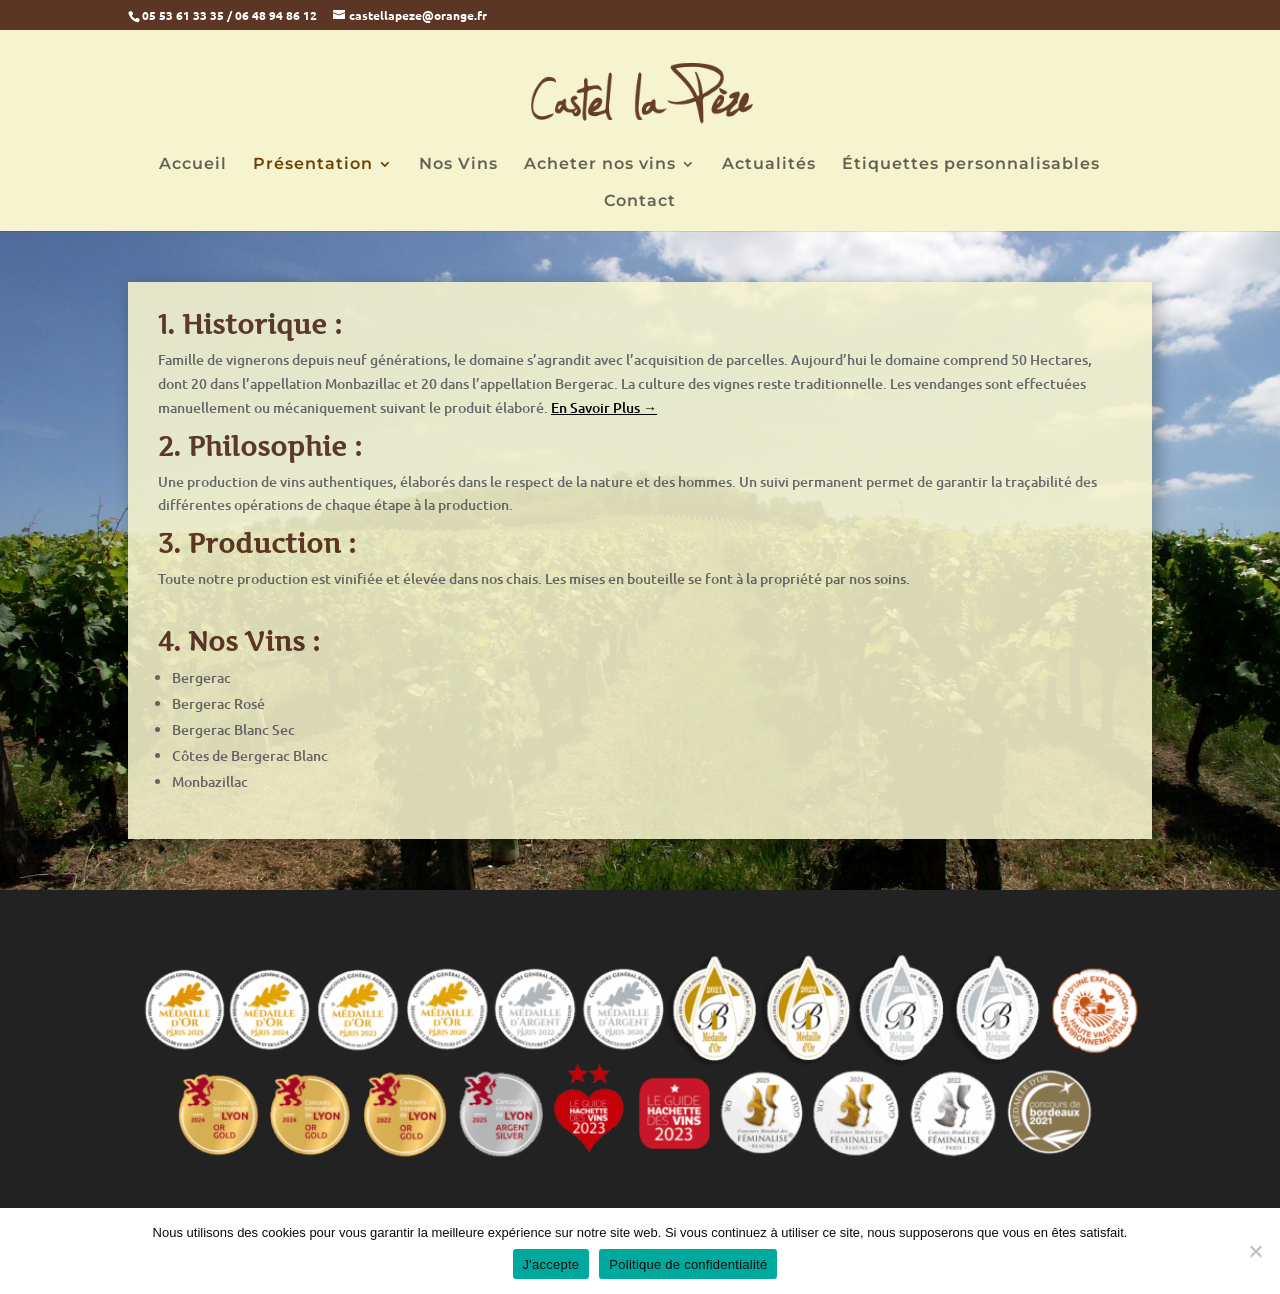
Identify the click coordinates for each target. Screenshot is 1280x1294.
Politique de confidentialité (688, 1264)
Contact (640, 202)
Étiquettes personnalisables (971, 165)
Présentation (313, 165)
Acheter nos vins (600, 165)
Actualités (769, 165)
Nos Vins (458, 165)
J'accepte (551, 1264)
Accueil (193, 165)
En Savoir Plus (597, 407)
